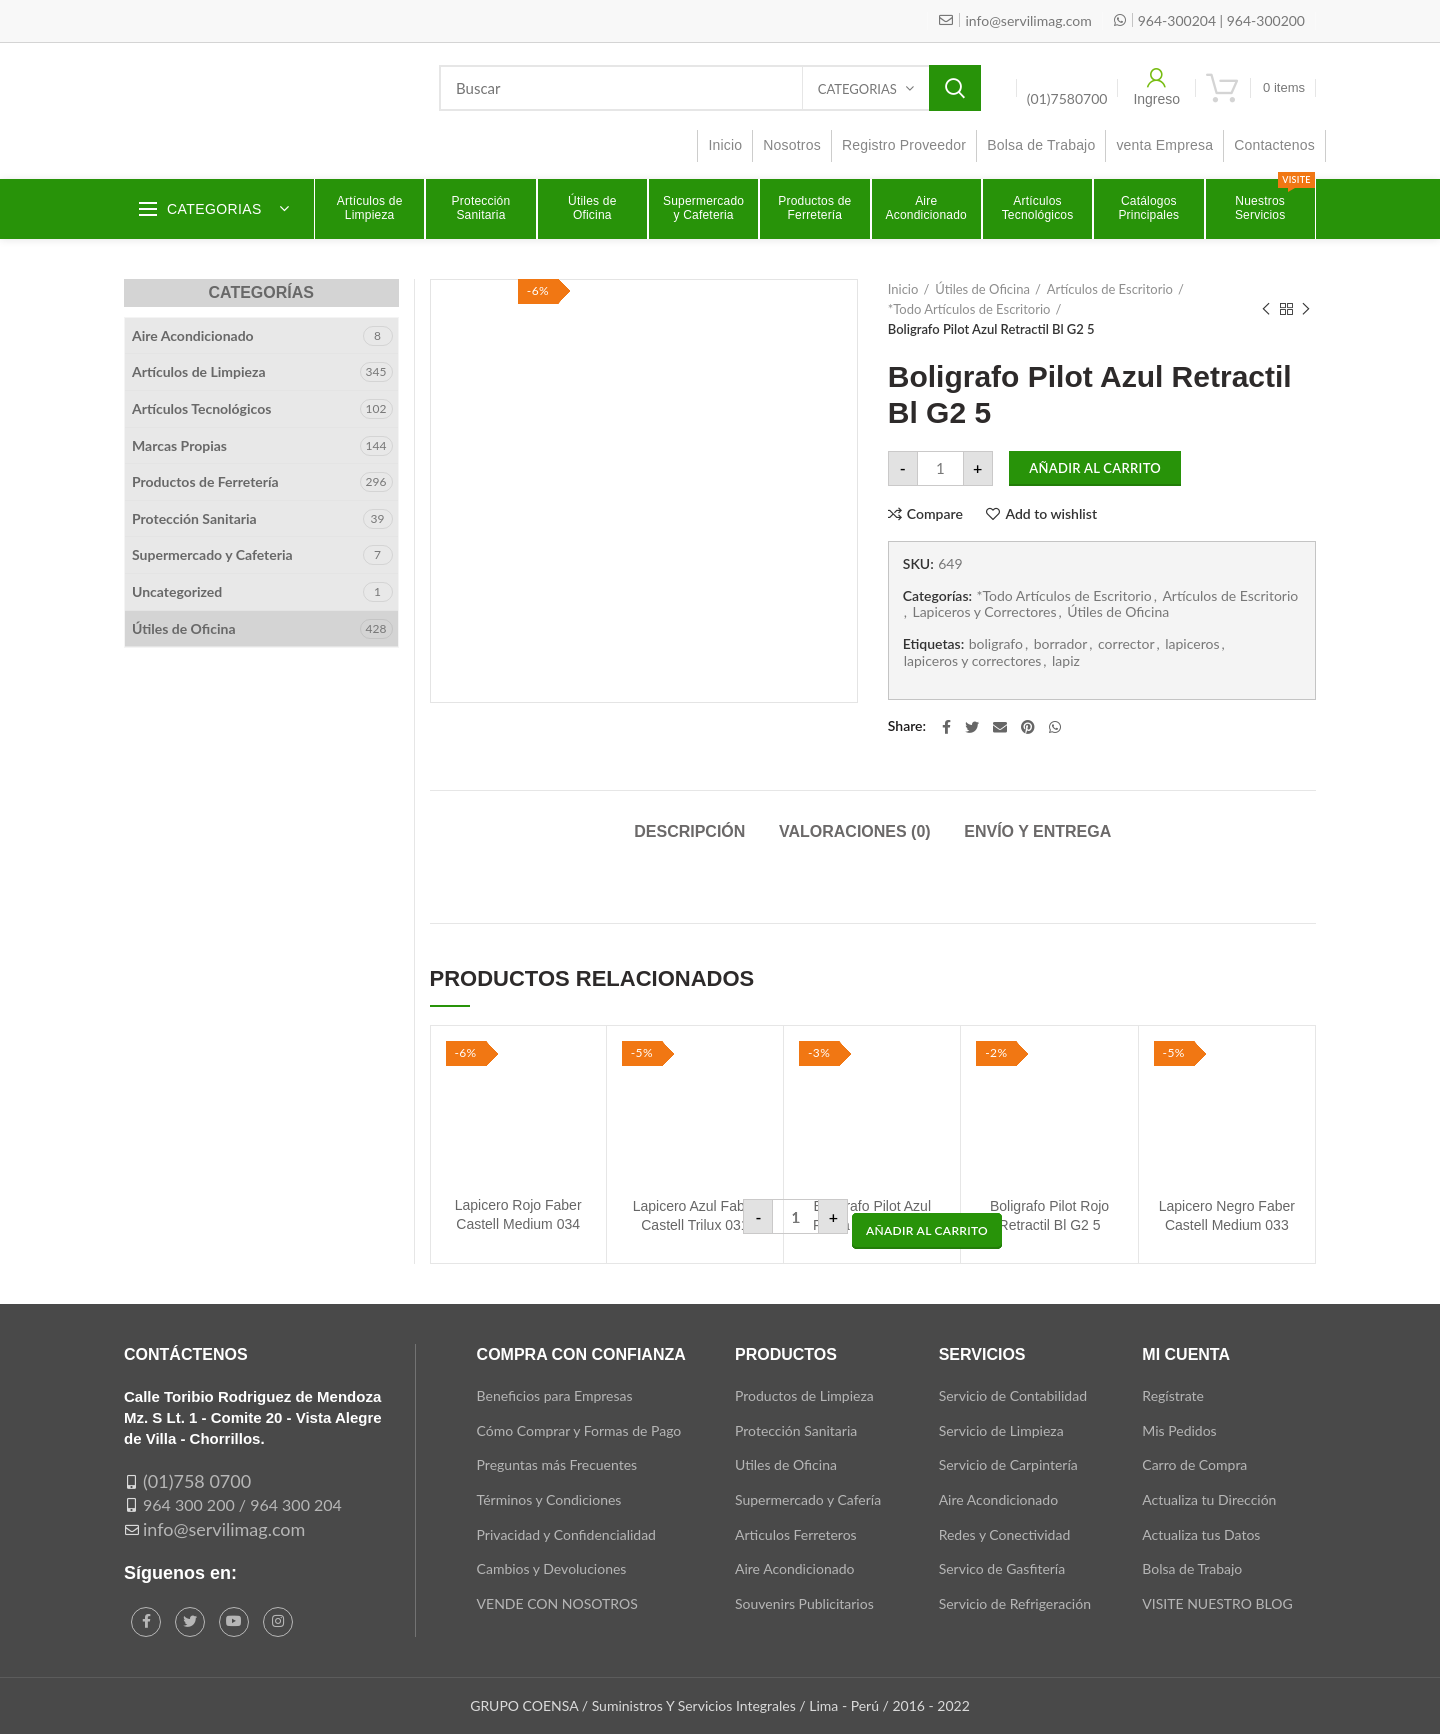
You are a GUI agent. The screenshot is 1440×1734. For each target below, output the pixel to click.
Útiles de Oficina (982, 289)
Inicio (903, 289)
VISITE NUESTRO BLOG (1217, 1603)
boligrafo (996, 644)
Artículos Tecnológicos (201, 408)
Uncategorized (177, 591)
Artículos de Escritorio (1110, 289)
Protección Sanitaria (194, 518)
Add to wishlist (1051, 514)
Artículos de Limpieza (199, 371)
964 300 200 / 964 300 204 (242, 1504)
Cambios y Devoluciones (552, 1568)
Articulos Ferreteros (796, 1534)
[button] (927, 1231)
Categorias (857, 89)
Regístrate (1173, 1395)
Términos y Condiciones (549, 1499)
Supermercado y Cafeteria (212, 554)
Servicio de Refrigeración (1015, 1603)
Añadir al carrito (1095, 468)
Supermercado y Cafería (808, 1499)
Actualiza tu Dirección (1209, 1499)
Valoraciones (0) (855, 831)
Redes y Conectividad (1005, 1534)
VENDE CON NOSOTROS (557, 1603)
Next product (1306, 309)
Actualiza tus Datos (1201, 1534)
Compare (935, 514)
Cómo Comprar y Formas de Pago (579, 1430)
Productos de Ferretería (205, 481)
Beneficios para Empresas (555, 1395)
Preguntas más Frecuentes (557, 1464)
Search (955, 88)
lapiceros (1192, 644)
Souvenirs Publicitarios (804, 1603)
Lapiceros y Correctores (984, 612)
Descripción (689, 831)
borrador (1061, 644)
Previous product (1266, 309)
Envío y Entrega (1037, 831)
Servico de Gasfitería (1002, 1568)
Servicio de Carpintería (1008, 1464)
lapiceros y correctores (973, 661)
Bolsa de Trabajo (1192, 1568)
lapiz (1066, 661)
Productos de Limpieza (804, 1395)
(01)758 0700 (197, 1481)
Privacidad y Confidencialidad (566, 1534)
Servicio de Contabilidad (1013, 1395)
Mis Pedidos (1179, 1430)
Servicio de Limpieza (1001, 1430)
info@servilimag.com (224, 1529)
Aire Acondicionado (193, 335)
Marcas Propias (179, 445)
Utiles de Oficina (786, 1464)
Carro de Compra (1194, 1464)
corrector (1126, 644)
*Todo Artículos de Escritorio (969, 309)
